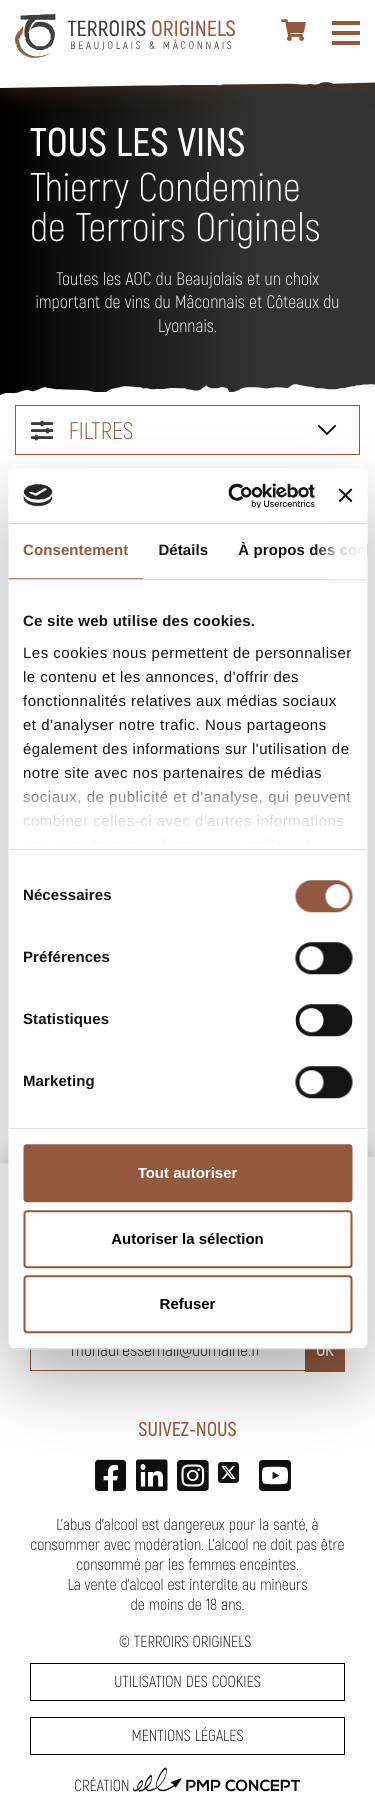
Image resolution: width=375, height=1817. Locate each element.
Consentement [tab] (75, 550)
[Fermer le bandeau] (345, 496)
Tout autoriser (188, 1172)
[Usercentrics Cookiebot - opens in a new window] (235, 496)
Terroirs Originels (193, 1641)
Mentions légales (187, 1735)
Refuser (188, 1303)
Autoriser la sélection (187, 1238)
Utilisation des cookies (187, 1681)
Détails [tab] (183, 550)
